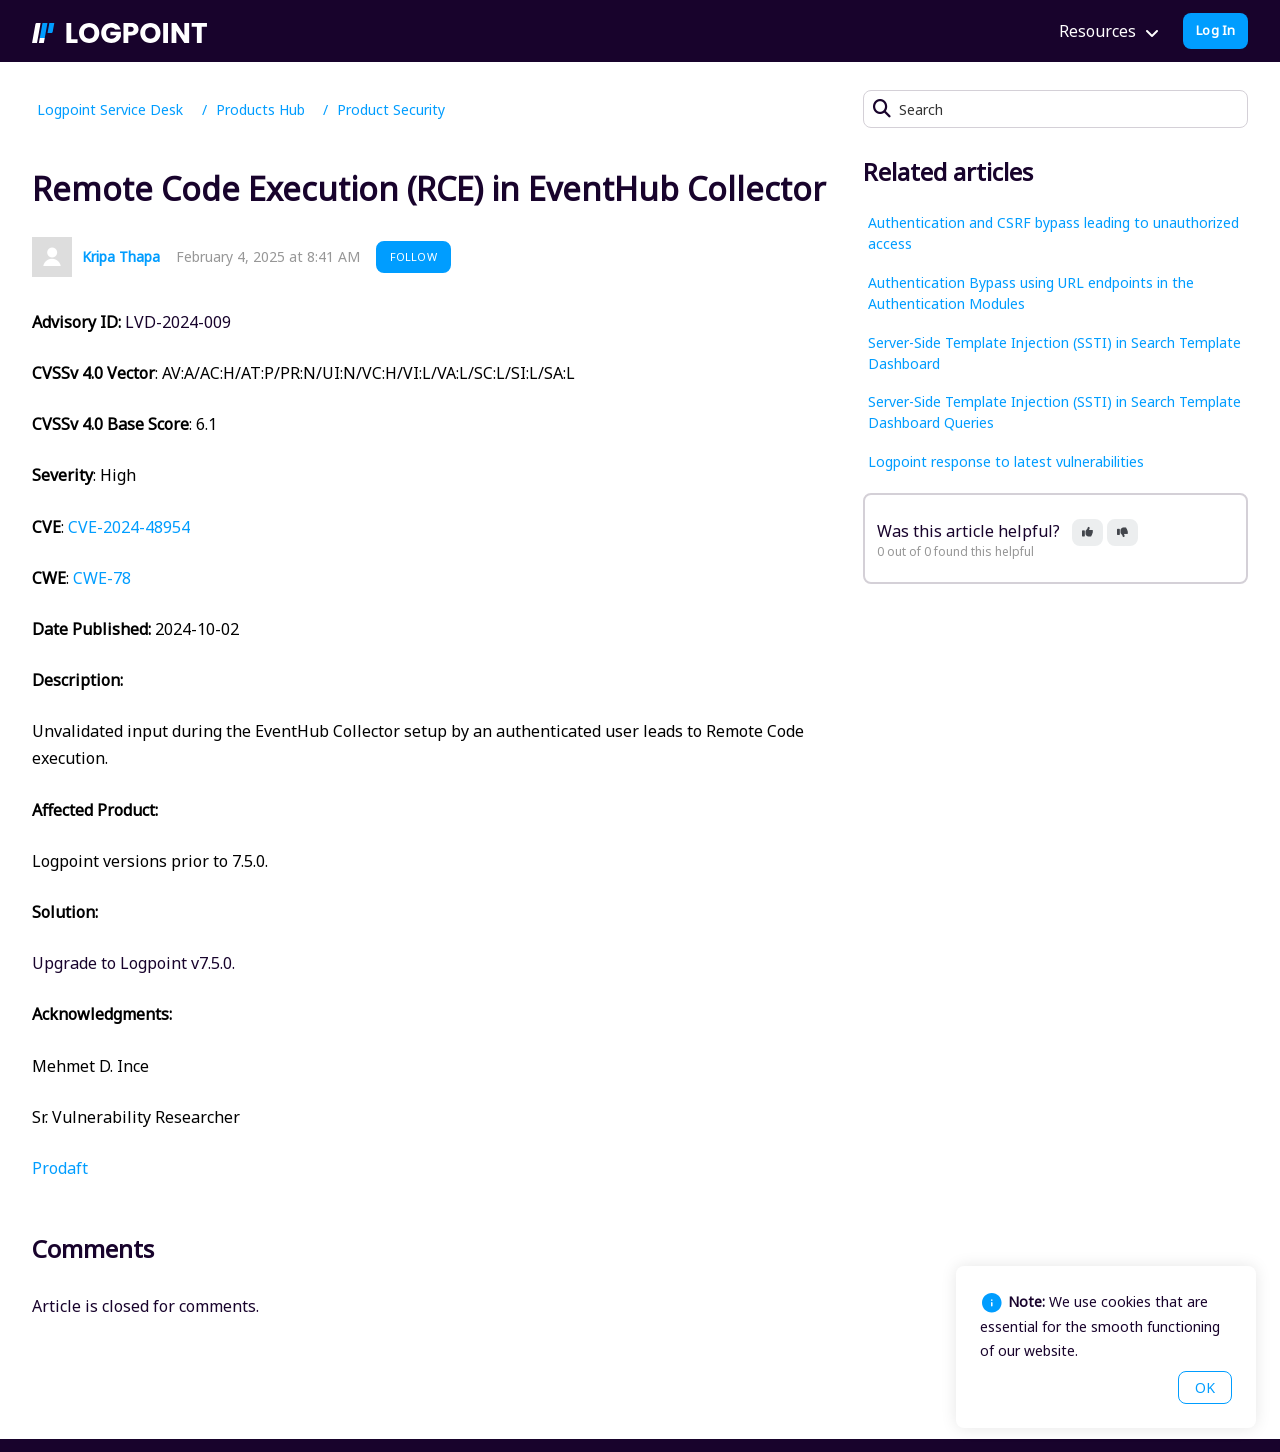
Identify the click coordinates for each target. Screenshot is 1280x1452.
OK (1205, 1387)
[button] (1087, 532)
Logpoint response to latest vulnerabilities (1006, 461)
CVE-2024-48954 (129, 527)
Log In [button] (1215, 30)
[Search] (1055, 109)
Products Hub (260, 109)
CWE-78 (102, 578)
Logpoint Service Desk (110, 109)
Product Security (391, 109)
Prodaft (60, 1168)
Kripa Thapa (121, 256)
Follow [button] (413, 256)
